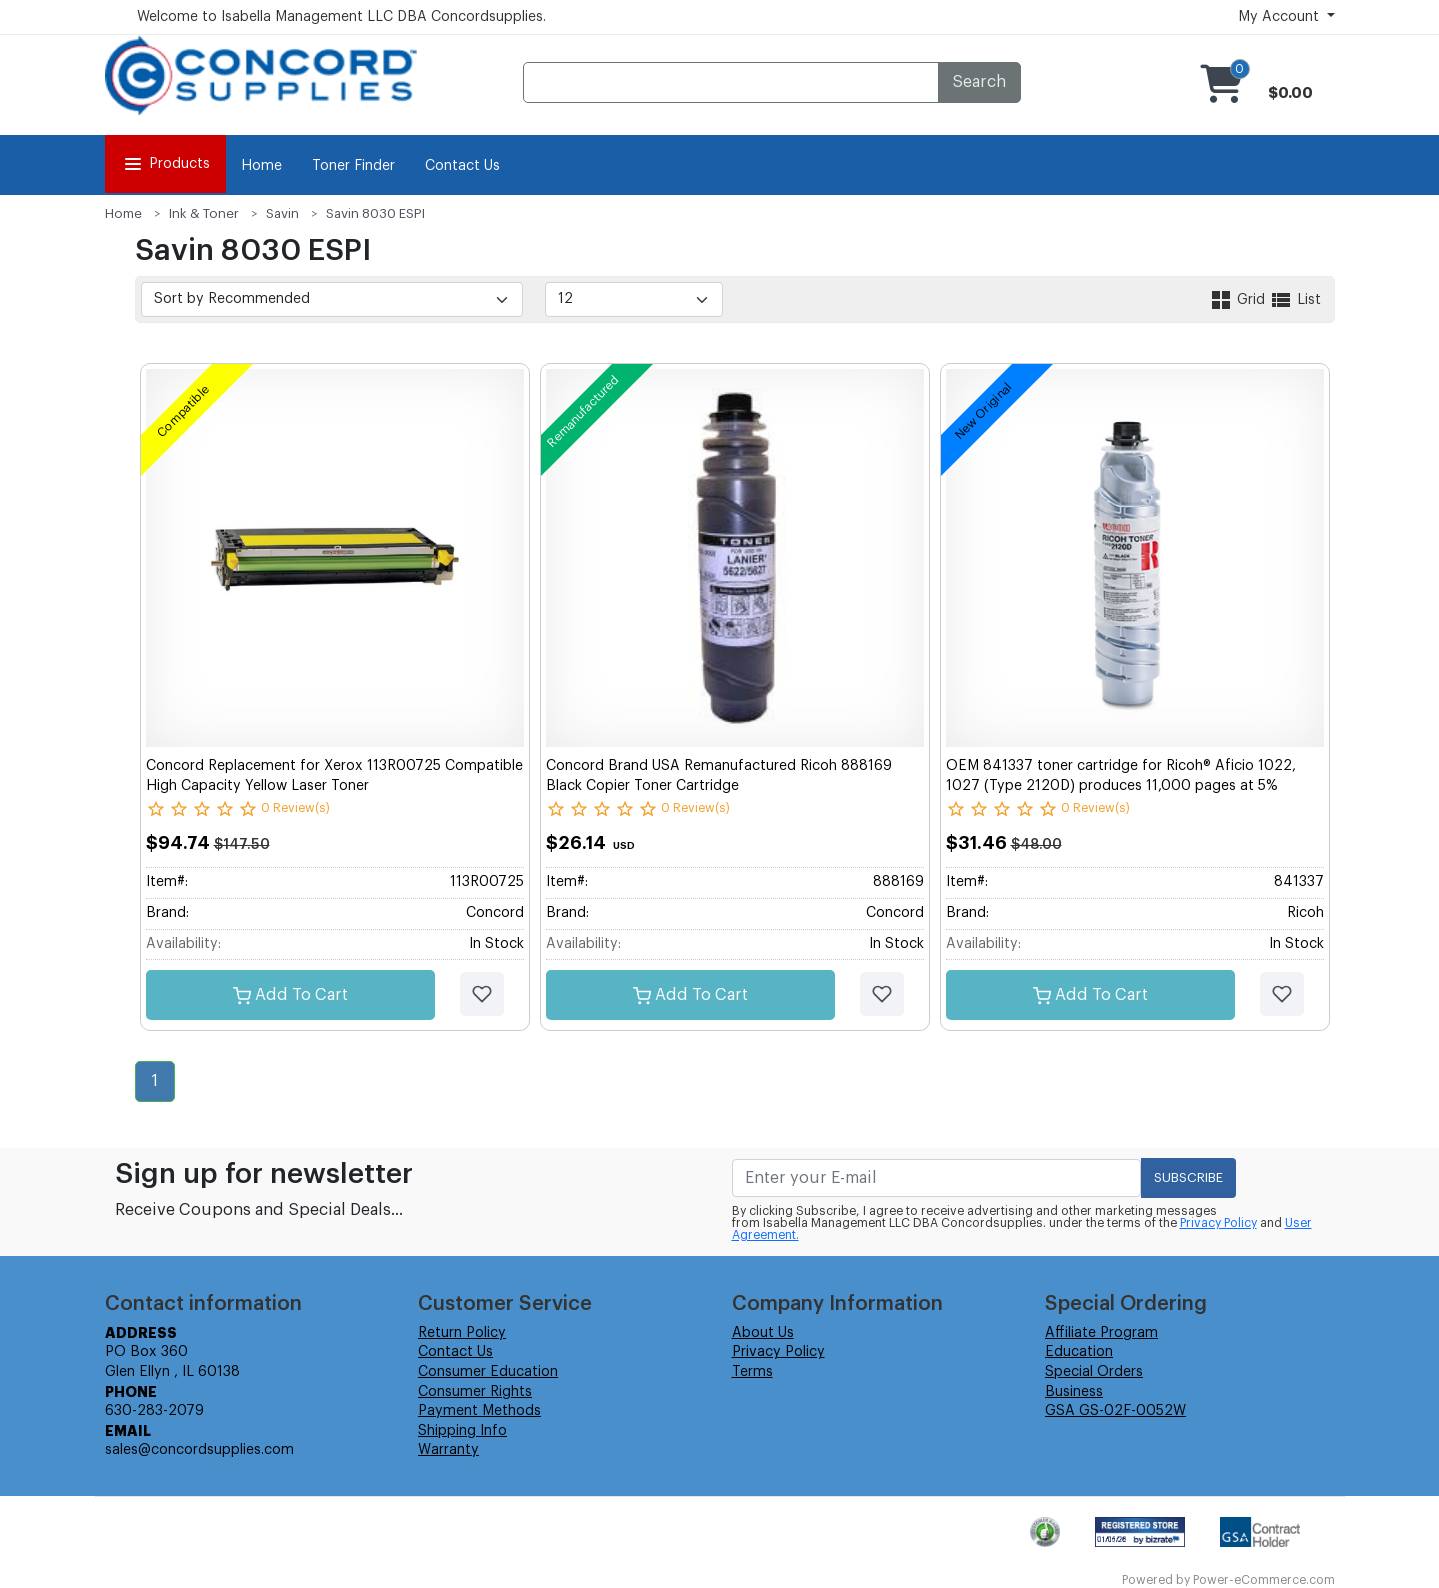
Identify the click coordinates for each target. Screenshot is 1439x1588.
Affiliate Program (1101, 1333)
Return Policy (462, 1333)
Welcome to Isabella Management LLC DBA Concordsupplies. (341, 17)
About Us (763, 1333)
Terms (752, 1372)
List (1295, 300)
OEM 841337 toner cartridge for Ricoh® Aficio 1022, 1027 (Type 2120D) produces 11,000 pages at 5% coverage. (1121, 785)
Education (1079, 1352)
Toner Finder (353, 166)
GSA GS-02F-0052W (1115, 1411)
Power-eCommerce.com (1264, 1580)
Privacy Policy (1218, 1223)
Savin (282, 213)
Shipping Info (462, 1431)
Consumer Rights (475, 1392)
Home (261, 166)
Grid (1239, 300)
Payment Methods (479, 1411)
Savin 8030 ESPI (375, 213)
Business (1074, 1392)
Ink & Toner (204, 213)
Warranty (448, 1450)
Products (165, 164)
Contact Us (462, 166)
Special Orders (1094, 1372)
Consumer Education (488, 1372)
